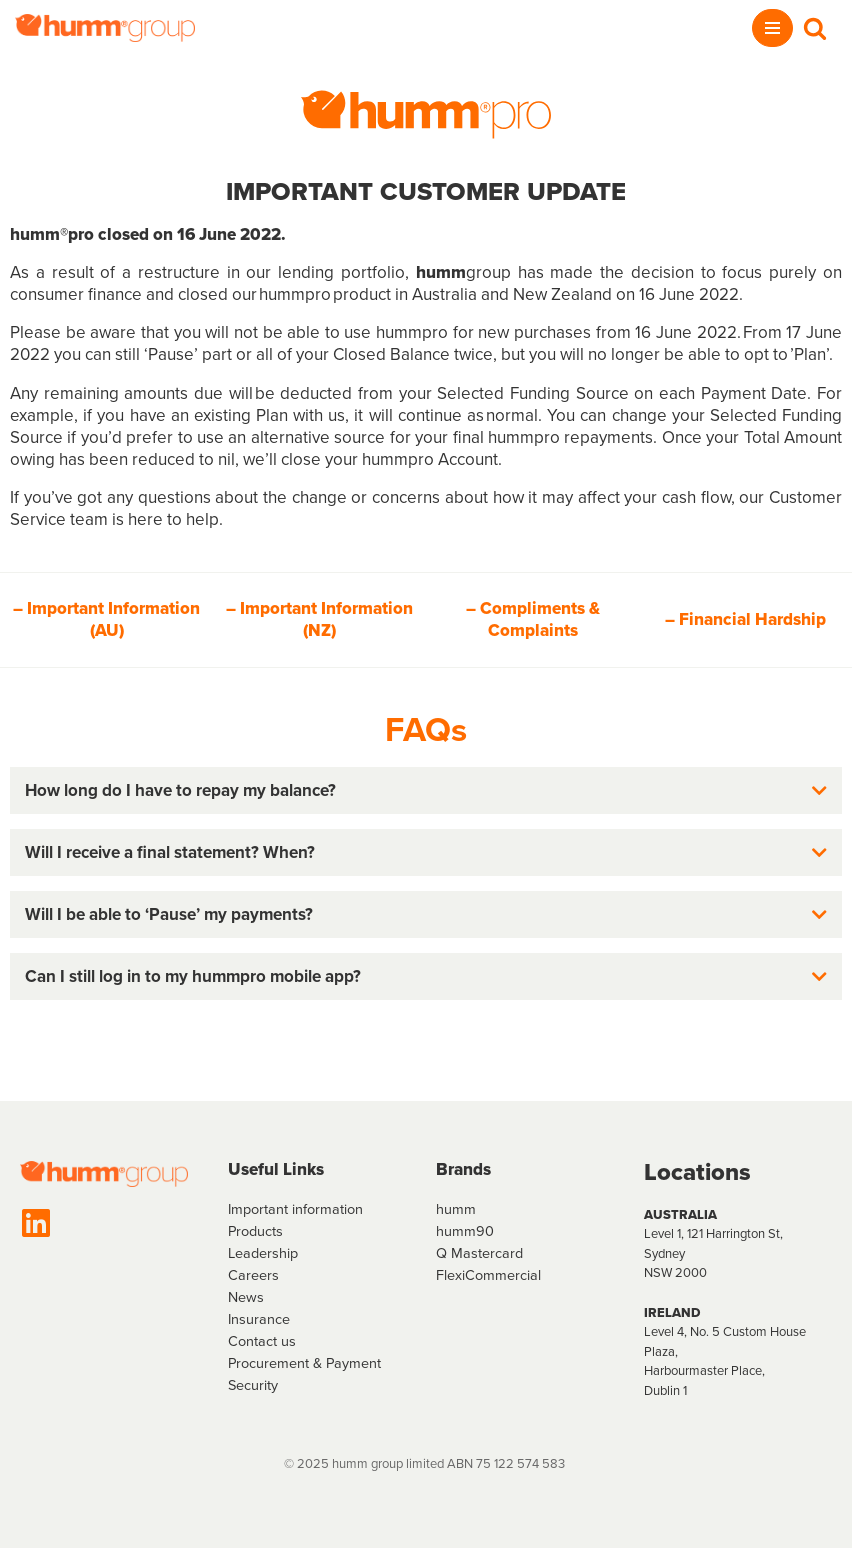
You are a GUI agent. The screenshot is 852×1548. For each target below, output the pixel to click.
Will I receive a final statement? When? (170, 852)
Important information (295, 1209)
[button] (426, 790)
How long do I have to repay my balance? (180, 790)
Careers (253, 1275)
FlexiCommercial (488, 1275)
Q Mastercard (479, 1253)
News (246, 1297)
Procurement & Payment (304, 1363)
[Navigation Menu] (772, 28)
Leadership (263, 1253)
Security (253, 1385)
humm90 (465, 1231)
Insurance (259, 1319)
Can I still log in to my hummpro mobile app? (193, 976)
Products (255, 1231)
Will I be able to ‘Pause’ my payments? (169, 914)
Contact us (262, 1341)
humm (456, 1209)
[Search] (815, 28)
